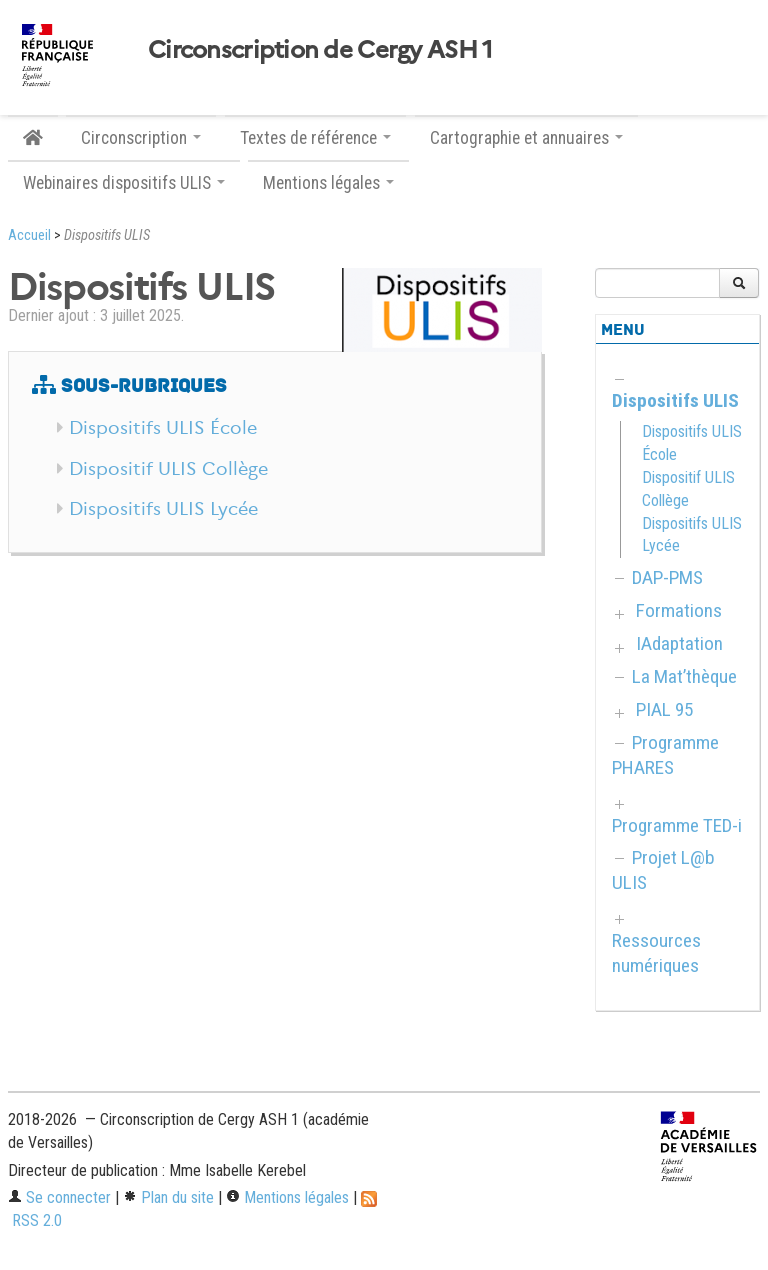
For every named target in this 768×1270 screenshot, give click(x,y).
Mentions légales (287, 1197)
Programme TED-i (677, 825)
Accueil (29, 235)
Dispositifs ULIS (675, 400)
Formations (679, 610)
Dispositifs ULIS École (163, 428)
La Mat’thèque (684, 676)
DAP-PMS (667, 577)
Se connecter (59, 1197)
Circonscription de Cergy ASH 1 (320, 50)
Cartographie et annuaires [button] (526, 138)
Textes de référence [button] (315, 138)
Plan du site (168, 1197)
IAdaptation (679, 643)
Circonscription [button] (141, 138)
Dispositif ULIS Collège (168, 469)
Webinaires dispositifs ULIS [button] (124, 183)
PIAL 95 (664, 709)
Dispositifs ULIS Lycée (163, 509)
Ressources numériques (656, 953)
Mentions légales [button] (328, 183)
